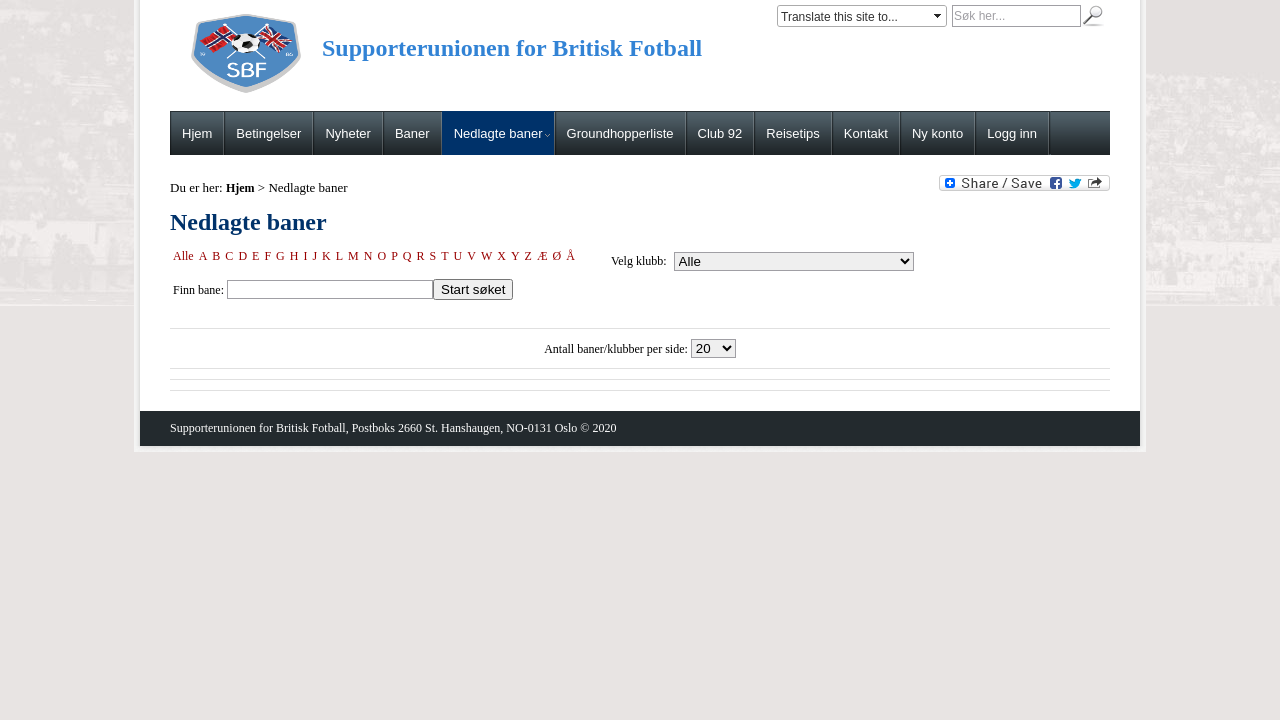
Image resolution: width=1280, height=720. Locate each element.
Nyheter (348, 133)
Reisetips (792, 133)
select (939, 16)
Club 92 (720, 133)
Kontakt (866, 133)
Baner (412, 133)
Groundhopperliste (620, 133)
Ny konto (937, 133)
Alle (183, 256)
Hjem (197, 133)
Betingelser (268, 133)
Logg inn (1012, 133)
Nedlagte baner (502, 133)
